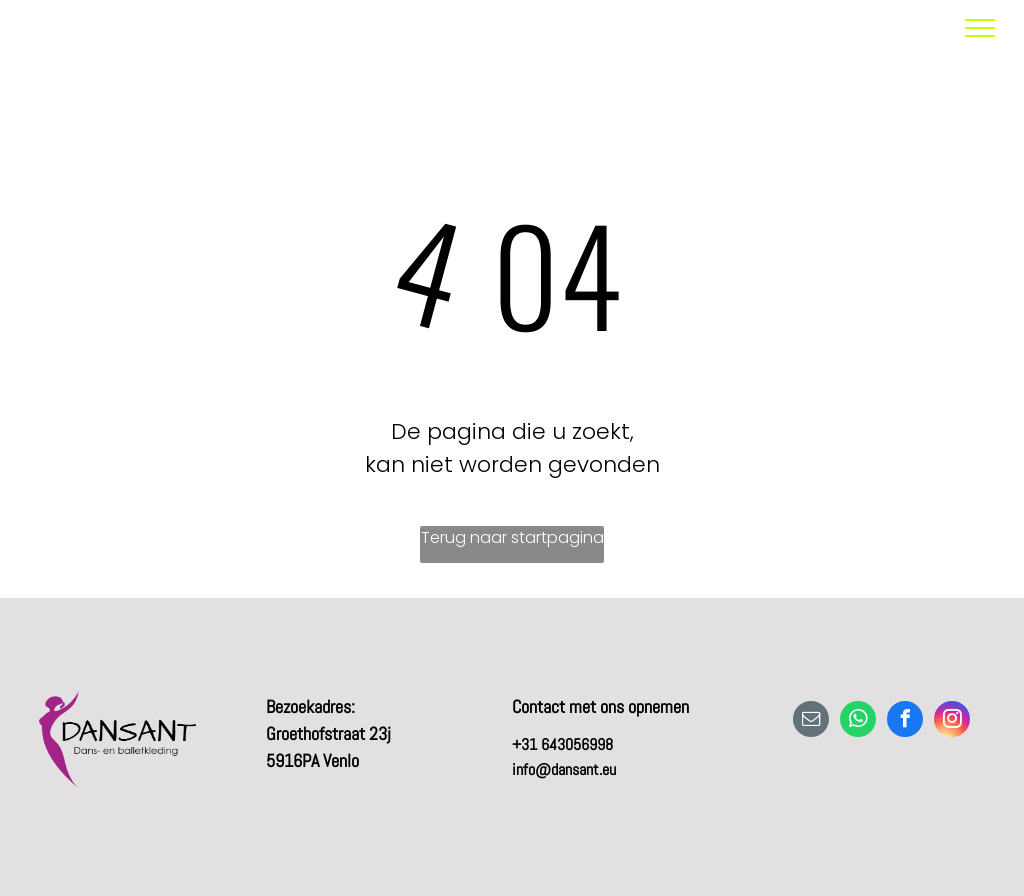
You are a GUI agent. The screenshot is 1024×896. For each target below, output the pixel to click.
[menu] (980, 28)
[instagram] (952, 721)
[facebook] (905, 721)
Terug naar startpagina (512, 537)
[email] (811, 721)
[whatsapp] (858, 721)
